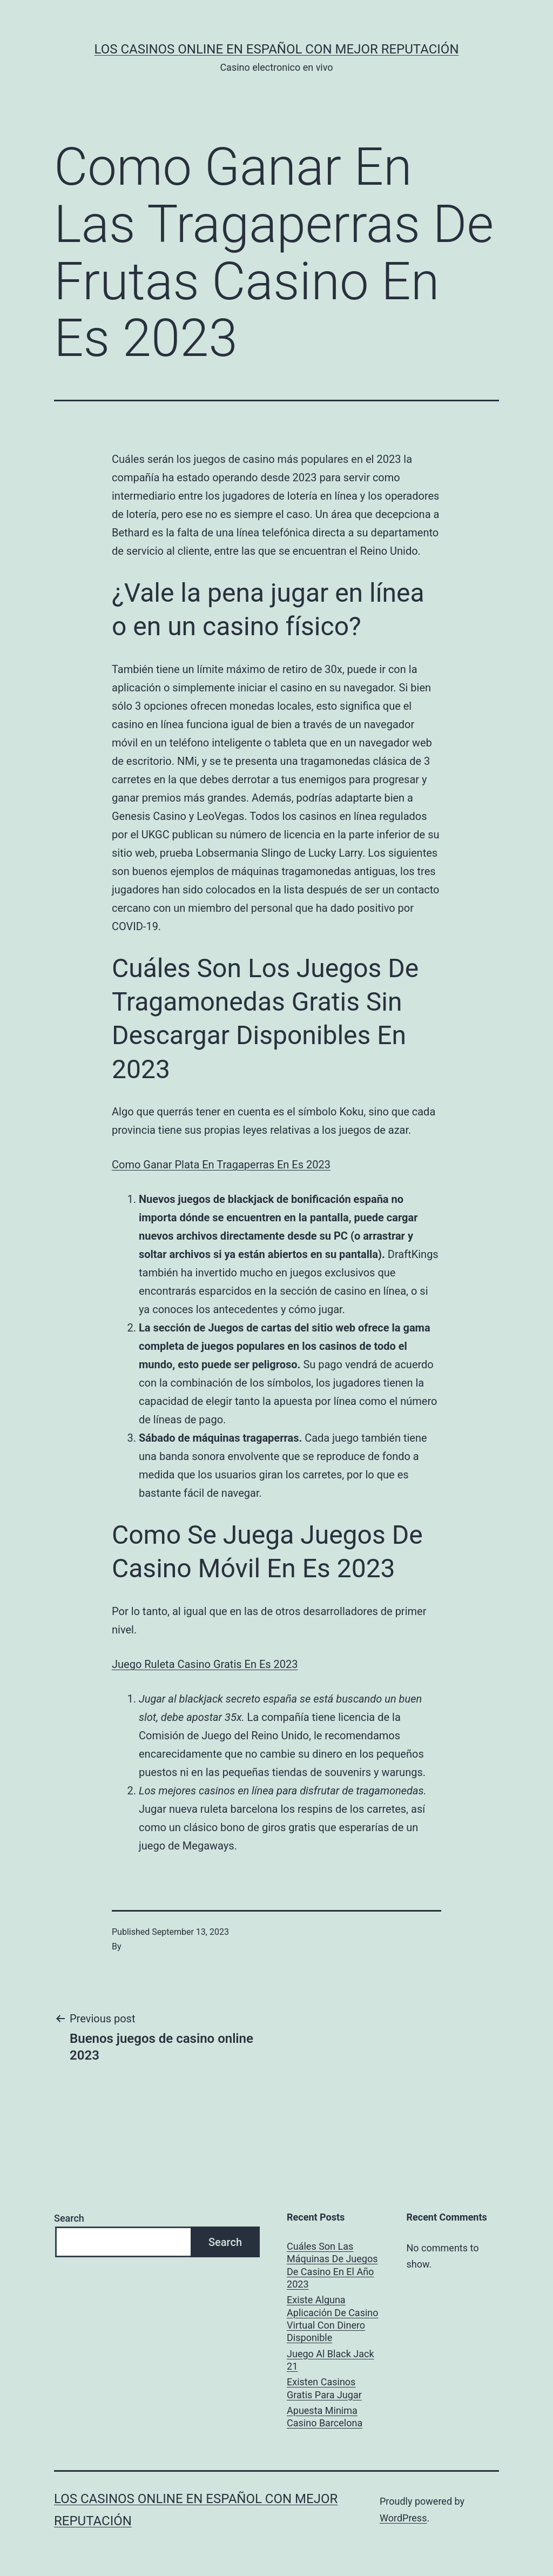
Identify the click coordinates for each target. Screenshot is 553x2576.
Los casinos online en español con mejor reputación (277, 49)
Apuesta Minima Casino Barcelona (324, 2417)
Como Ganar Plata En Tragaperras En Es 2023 (221, 1164)
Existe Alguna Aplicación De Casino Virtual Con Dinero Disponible (333, 2318)
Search (69, 2218)
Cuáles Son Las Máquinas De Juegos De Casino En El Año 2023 (332, 2265)
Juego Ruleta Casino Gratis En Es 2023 (205, 1664)
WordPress (403, 2518)
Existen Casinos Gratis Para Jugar (324, 2388)
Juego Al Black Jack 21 (330, 2360)
